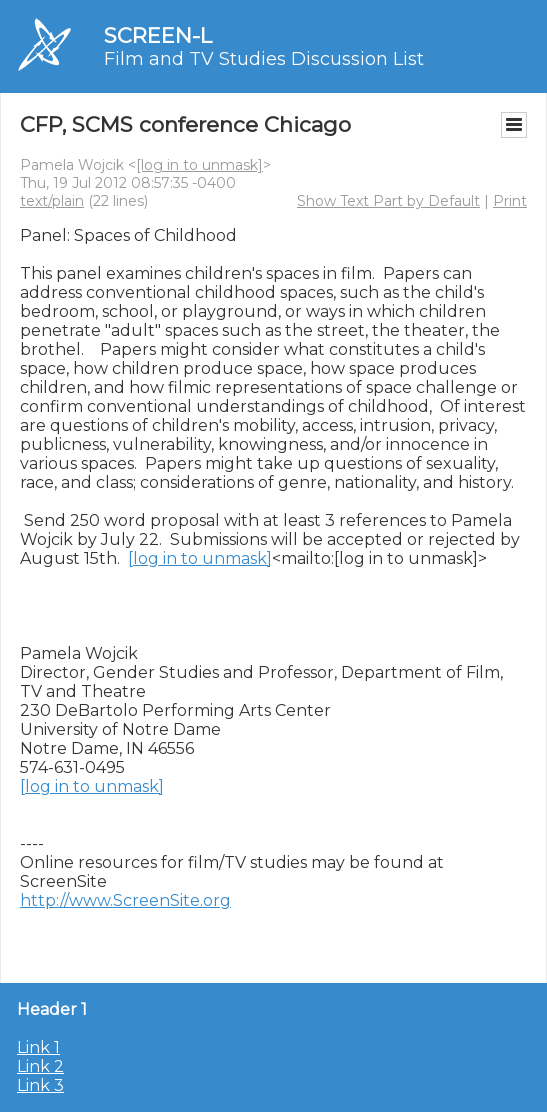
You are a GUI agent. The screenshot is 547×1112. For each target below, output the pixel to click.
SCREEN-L (158, 35)
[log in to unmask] (199, 165)
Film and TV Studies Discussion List (264, 59)
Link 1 (38, 1047)
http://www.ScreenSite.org (125, 900)
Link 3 (40, 1085)
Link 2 (40, 1066)
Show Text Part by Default (388, 201)
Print (510, 201)
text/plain (52, 201)
